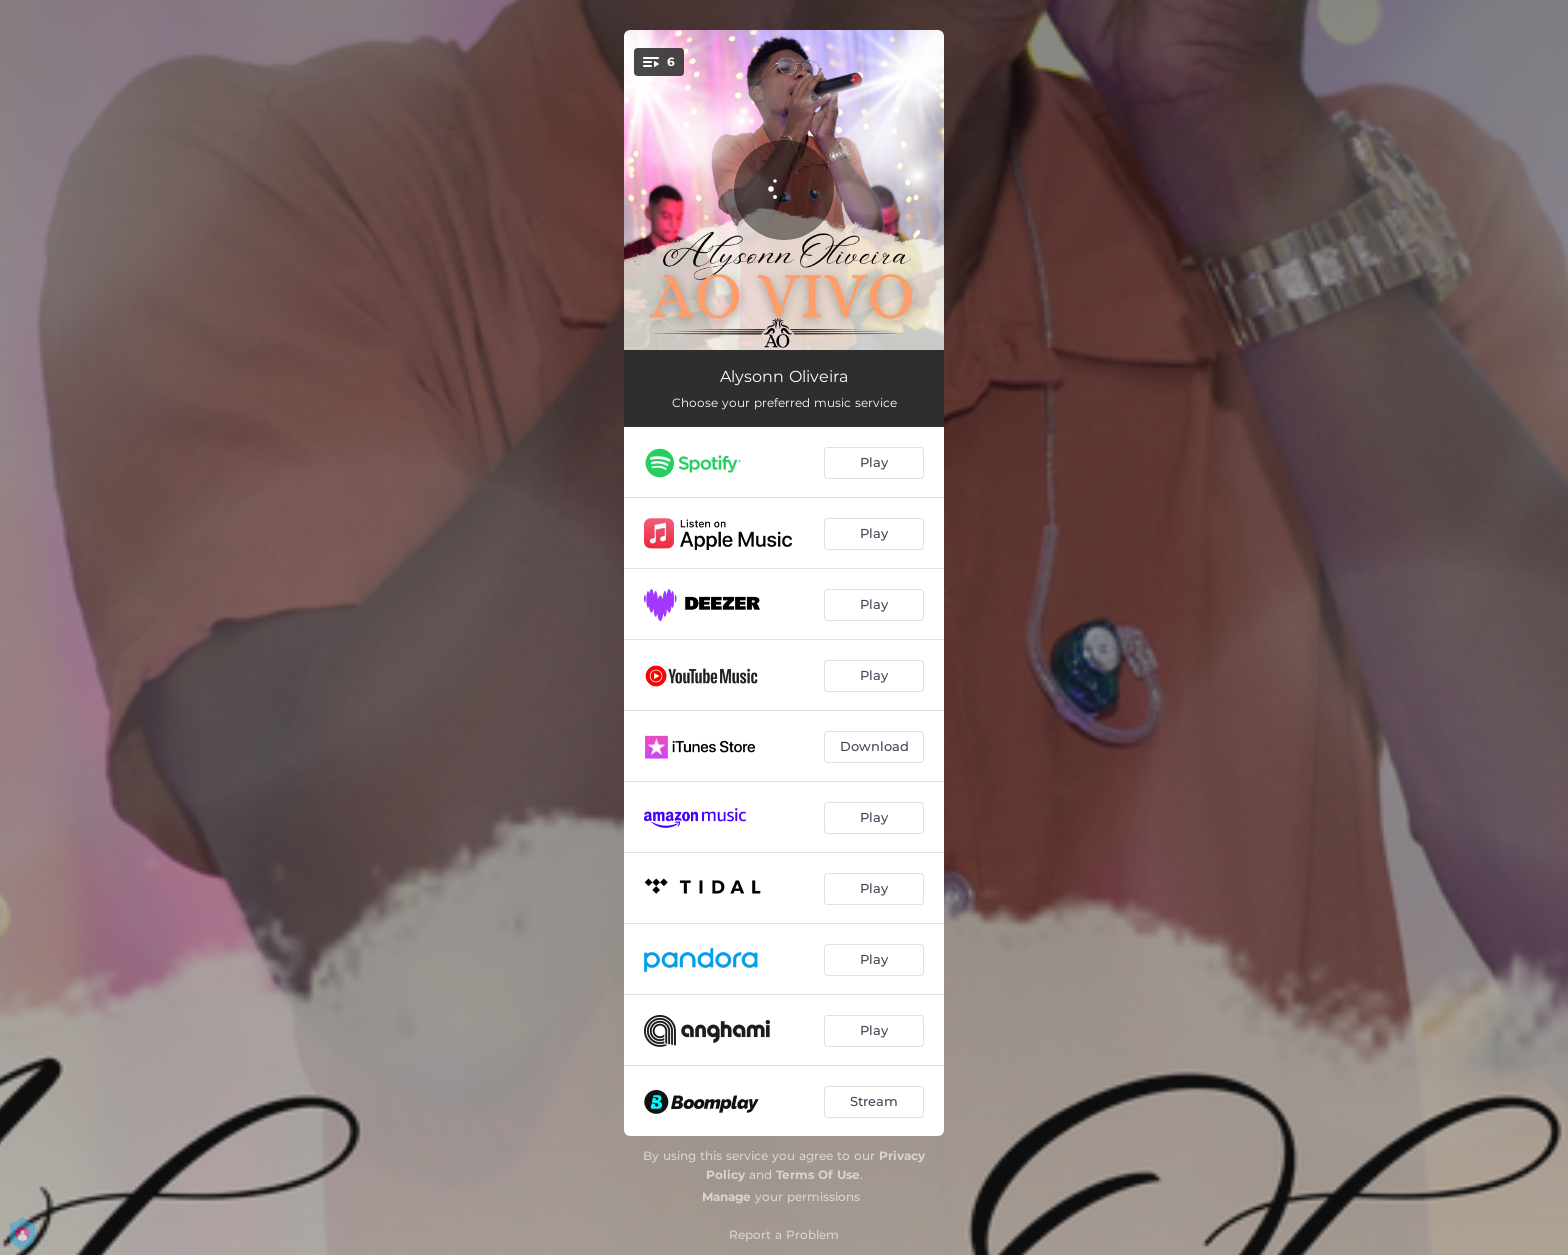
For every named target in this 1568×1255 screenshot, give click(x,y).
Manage (726, 1196)
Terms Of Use (818, 1174)
